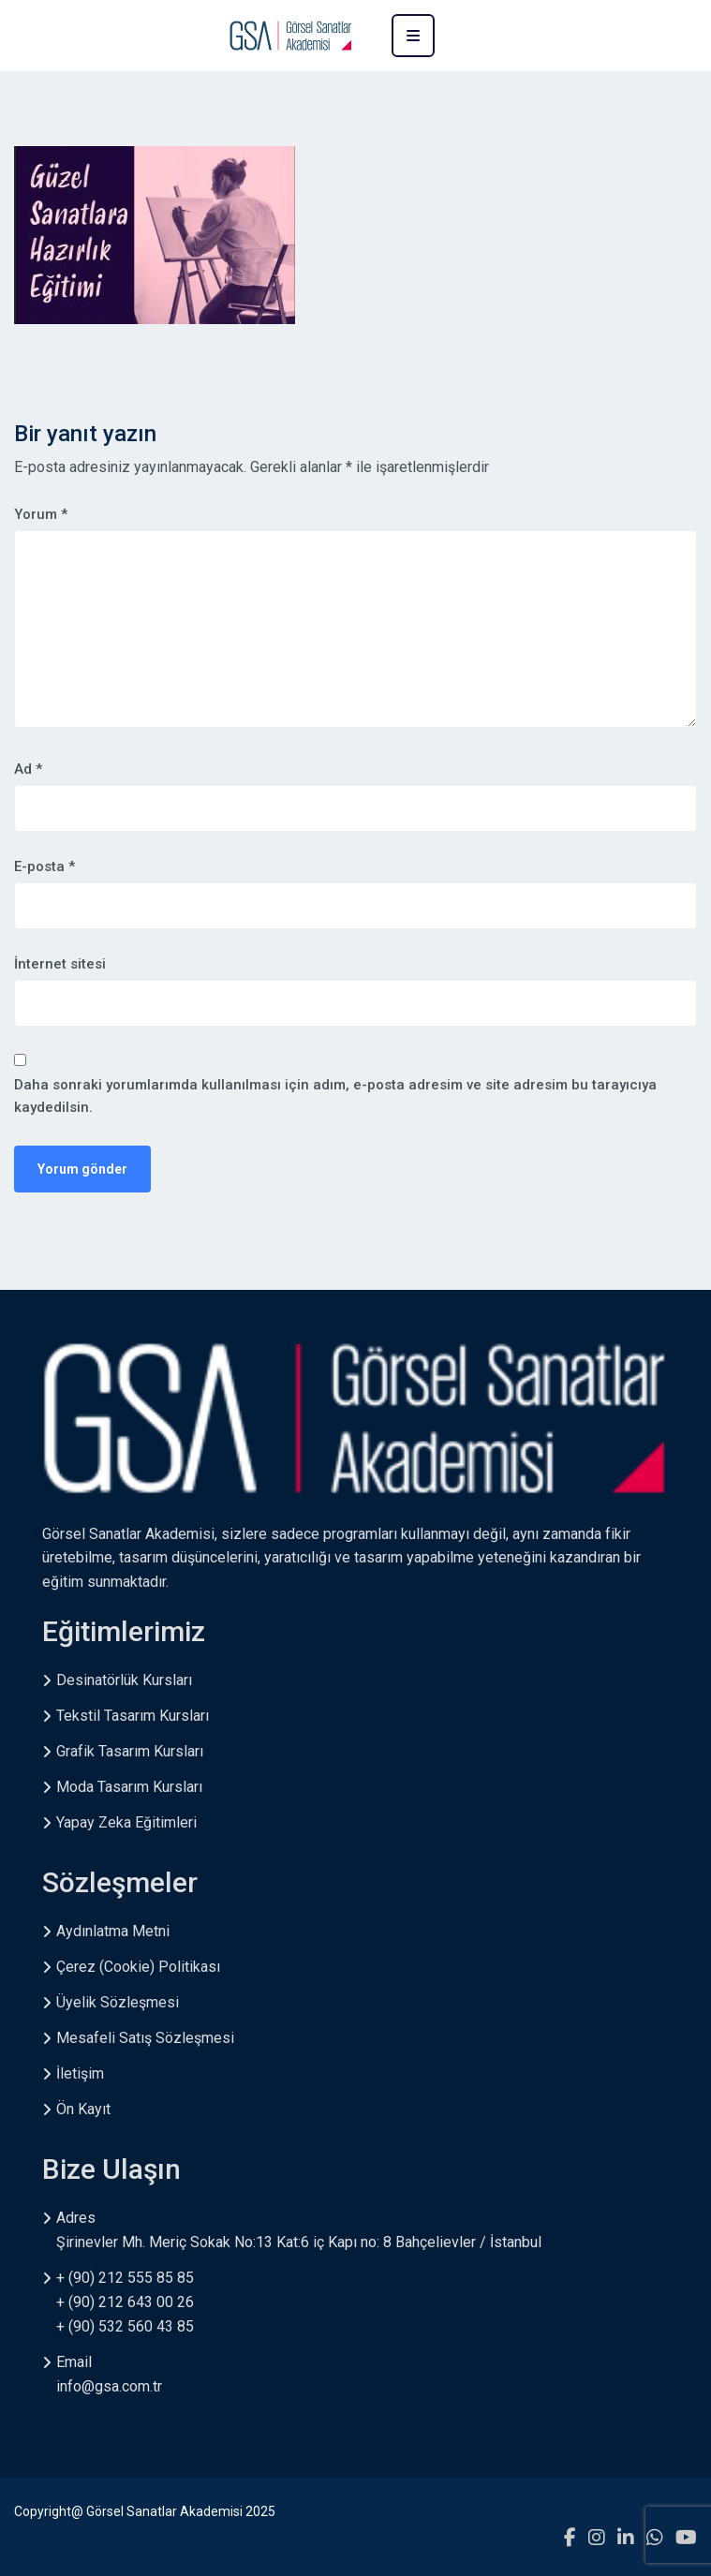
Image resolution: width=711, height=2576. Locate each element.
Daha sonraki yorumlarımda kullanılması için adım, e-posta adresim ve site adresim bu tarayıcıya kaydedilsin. (335, 1096)
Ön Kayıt (83, 2109)
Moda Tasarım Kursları (129, 1787)
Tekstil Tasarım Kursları (132, 1716)
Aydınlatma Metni (113, 1931)
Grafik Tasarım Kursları (129, 1751)
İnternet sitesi (60, 963)
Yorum (40, 514)
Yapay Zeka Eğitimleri (126, 1822)
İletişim (80, 2073)
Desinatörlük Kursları (124, 1680)
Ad (28, 769)
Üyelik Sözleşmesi (117, 2002)
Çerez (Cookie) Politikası (138, 1967)
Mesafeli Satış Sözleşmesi (145, 2038)
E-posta (44, 866)
